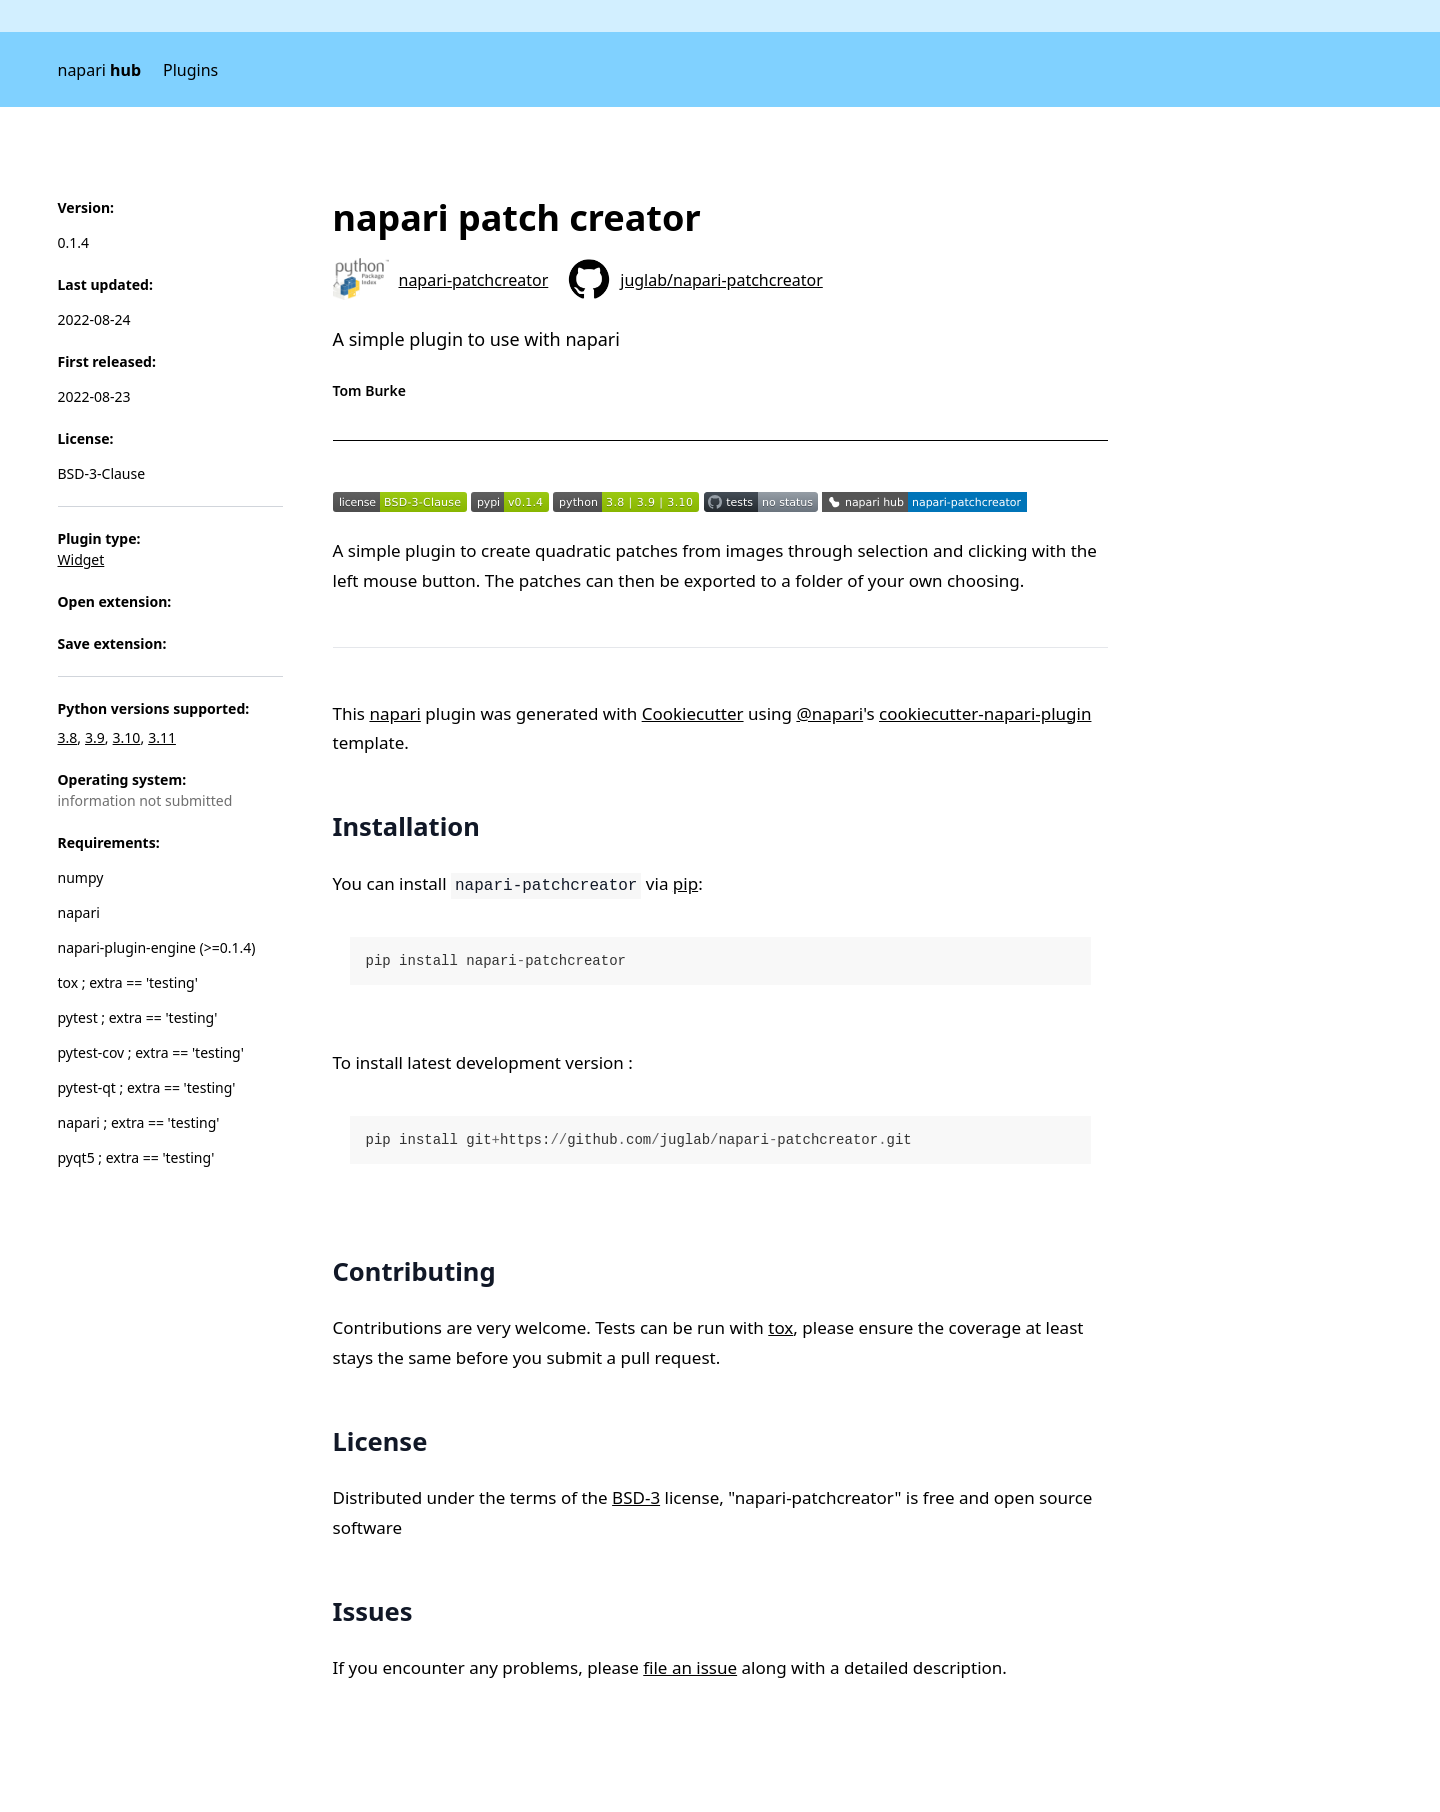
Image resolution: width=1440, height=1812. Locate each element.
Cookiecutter (693, 713)
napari (100, 70)
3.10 (127, 737)
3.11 (162, 737)
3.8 (68, 737)
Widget (81, 559)
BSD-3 (636, 1497)
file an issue (690, 1667)
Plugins (190, 70)
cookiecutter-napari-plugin (985, 713)
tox (780, 1327)
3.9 (95, 737)
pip (685, 883)
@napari (829, 713)
